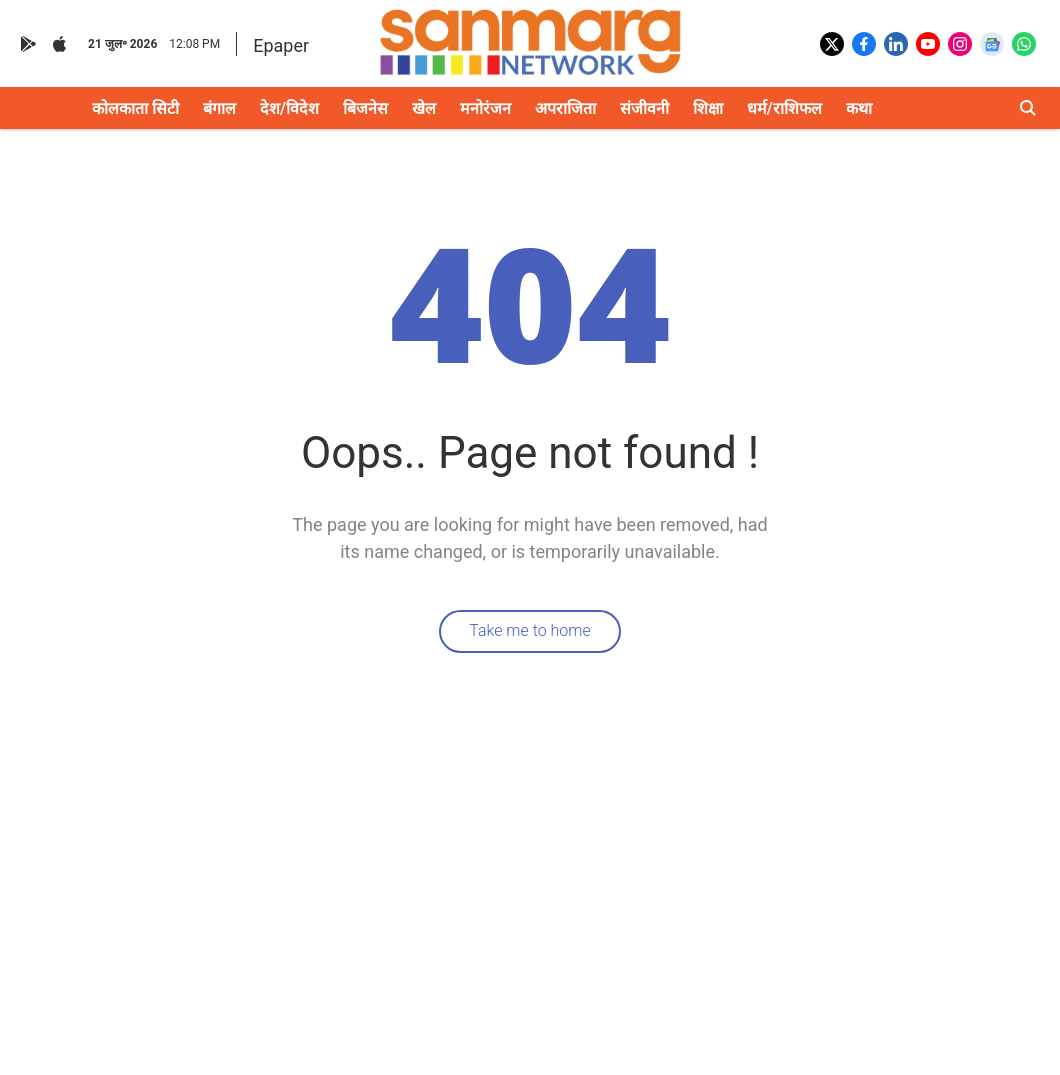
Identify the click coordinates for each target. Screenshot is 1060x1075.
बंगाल (219, 108)
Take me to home (530, 630)
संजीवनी (644, 108)
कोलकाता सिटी (135, 108)
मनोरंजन (485, 108)
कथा (859, 108)
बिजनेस (365, 108)
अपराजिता (565, 108)
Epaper (281, 45)
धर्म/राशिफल (784, 108)
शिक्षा (708, 108)
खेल (424, 108)
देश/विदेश (289, 108)
